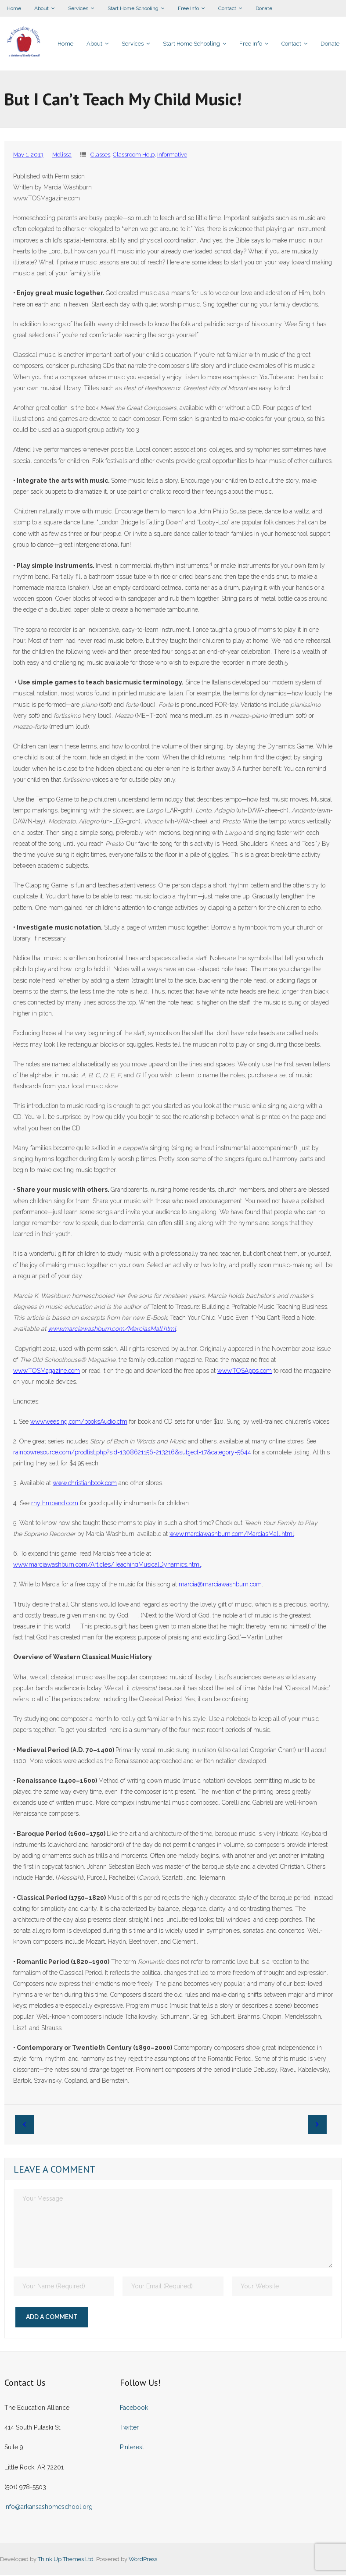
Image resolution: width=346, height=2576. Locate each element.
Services (78, 8)
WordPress (143, 2560)
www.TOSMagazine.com (46, 1371)
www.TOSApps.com (244, 1371)
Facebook (134, 2408)
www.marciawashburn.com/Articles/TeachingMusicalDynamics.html (107, 1565)
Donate (264, 8)
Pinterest (132, 2447)
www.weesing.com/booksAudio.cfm (78, 1421)
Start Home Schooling (133, 8)
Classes (100, 155)
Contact (227, 8)
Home (14, 8)
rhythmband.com (54, 1503)
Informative (172, 155)
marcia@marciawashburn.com (220, 1585)
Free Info (188, 8)
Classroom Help (134, 155)
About (41, 8)
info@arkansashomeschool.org (48, 2507)
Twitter (129, 2428)
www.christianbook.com (85, 1483)
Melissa (62, 155)
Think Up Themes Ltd (66, 2560)
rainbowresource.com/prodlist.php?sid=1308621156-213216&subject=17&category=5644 (132, 1453)
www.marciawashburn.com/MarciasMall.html (231, 1534)
